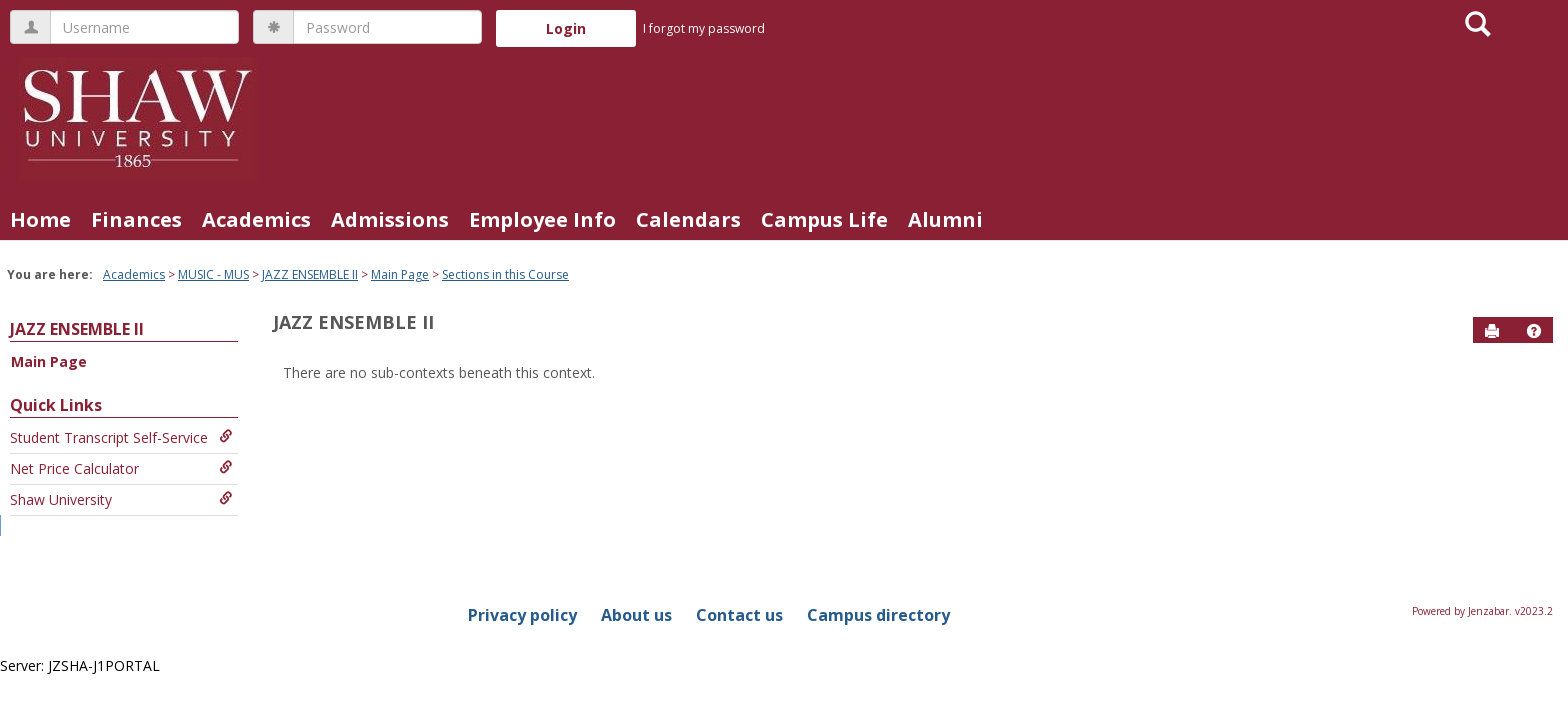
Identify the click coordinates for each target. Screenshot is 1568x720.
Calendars (688, 219)
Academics (256, 219)
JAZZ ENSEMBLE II (310, 274)
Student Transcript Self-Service (121, 437)
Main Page (400, 274)
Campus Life (824, 219)
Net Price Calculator (121, 468)
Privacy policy (522, 615)
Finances (136, 219)
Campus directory (878, 615)
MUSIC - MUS (213, 274)
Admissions (390, 219)
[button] (1534, 331)
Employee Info (542, 219)
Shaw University (121, 499)
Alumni (945, 219)
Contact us (739, 615)
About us (636, 615)
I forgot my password (704, 28)
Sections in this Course (505, 274)
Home (40, 219)
